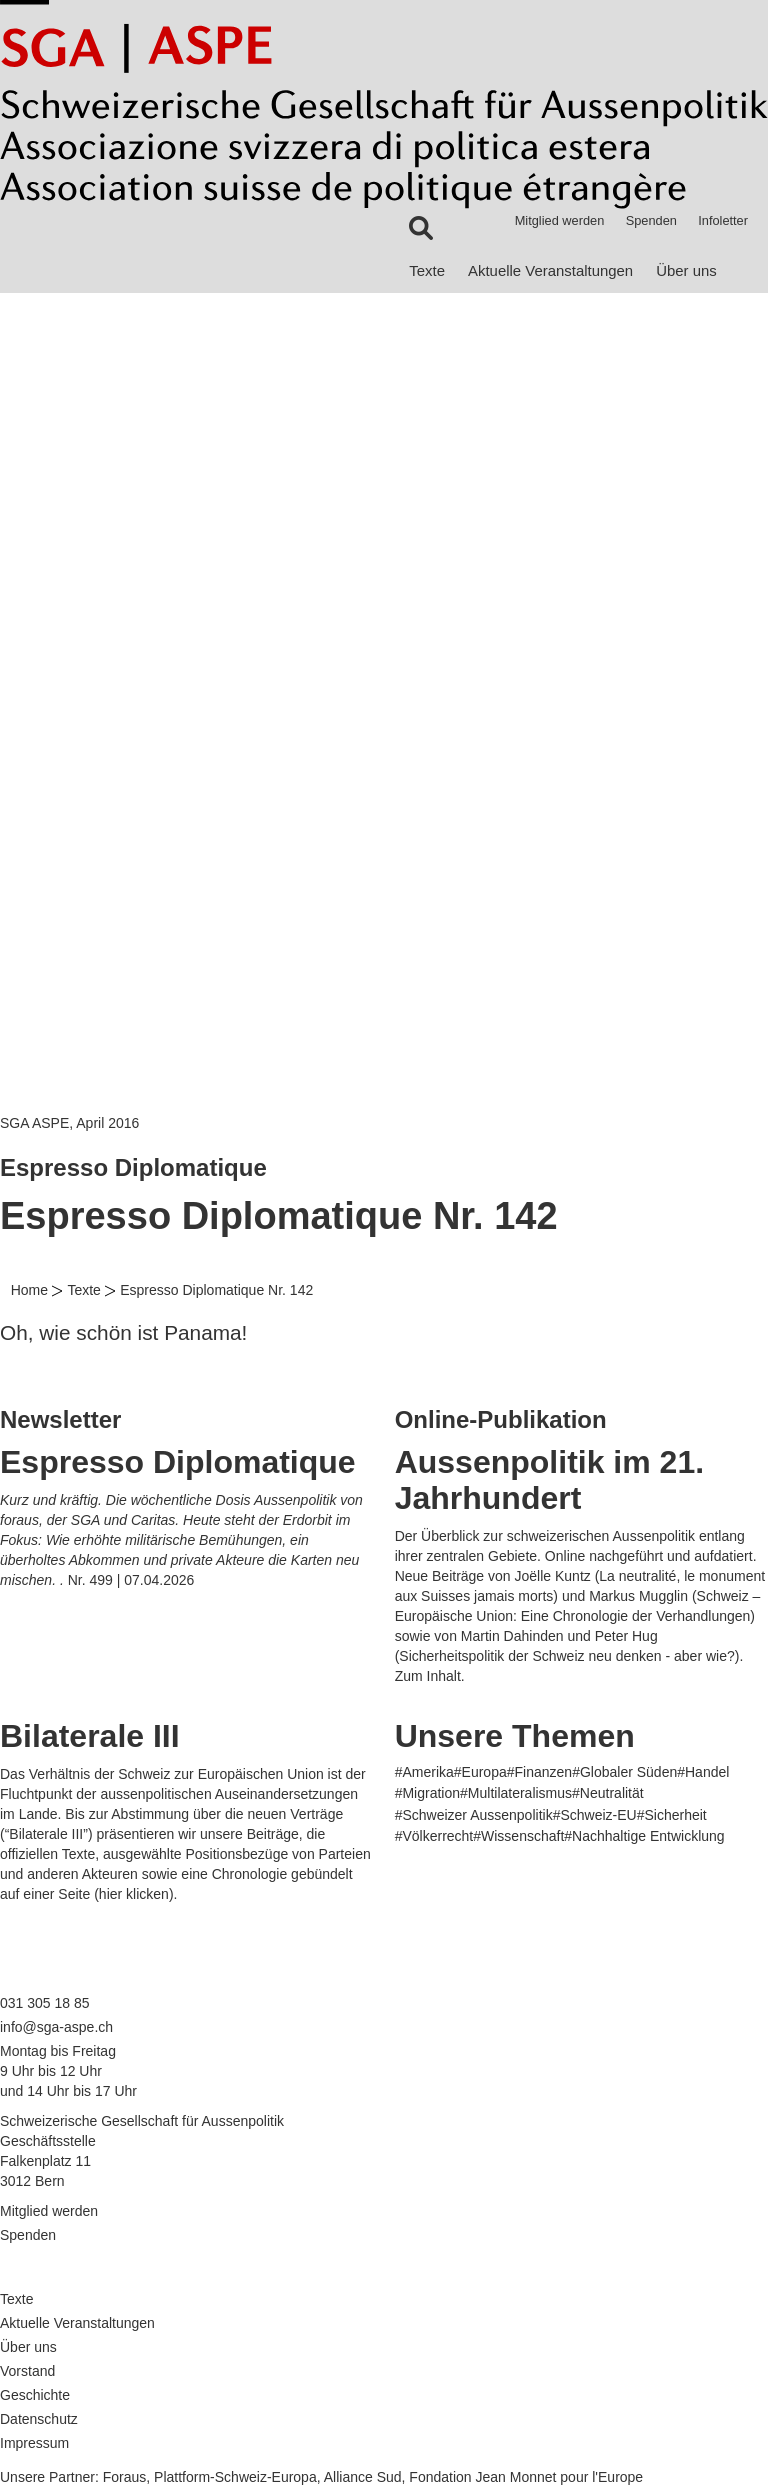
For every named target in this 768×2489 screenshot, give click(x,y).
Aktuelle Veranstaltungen (550, 270)
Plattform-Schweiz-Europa (235, 2477)
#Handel (703, 1772)
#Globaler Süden (624, 1772)
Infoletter (723, 220)
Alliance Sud (363, 2477)
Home (29, 1290)
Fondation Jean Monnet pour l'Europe (526, 2477)
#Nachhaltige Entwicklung (644, 1836)
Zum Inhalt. (430, 1676)
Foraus (125, 2477)
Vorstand (27, 2371)
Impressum (34, 2443)
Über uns (686, 270)
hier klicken (134, 1894)
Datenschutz (39, 2419)
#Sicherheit (672, 1815)
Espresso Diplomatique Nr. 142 (216, 1290)
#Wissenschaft (518, 1836)
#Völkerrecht (434, 1836)
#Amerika (424, 1772)
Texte (427, 270)
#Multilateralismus (516, 1793)
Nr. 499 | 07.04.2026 (131, 1580)
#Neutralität (608, 1793)
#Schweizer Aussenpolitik (474, 1815)
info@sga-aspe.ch (56, 2027)
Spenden (651, 220)
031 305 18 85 (45, 2003)
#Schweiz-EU (595, 1815)
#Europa (480, 1772)
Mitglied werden (560, 220)
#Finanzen (539, 1772)
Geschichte (35, 2395)
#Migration (427, 1793)
